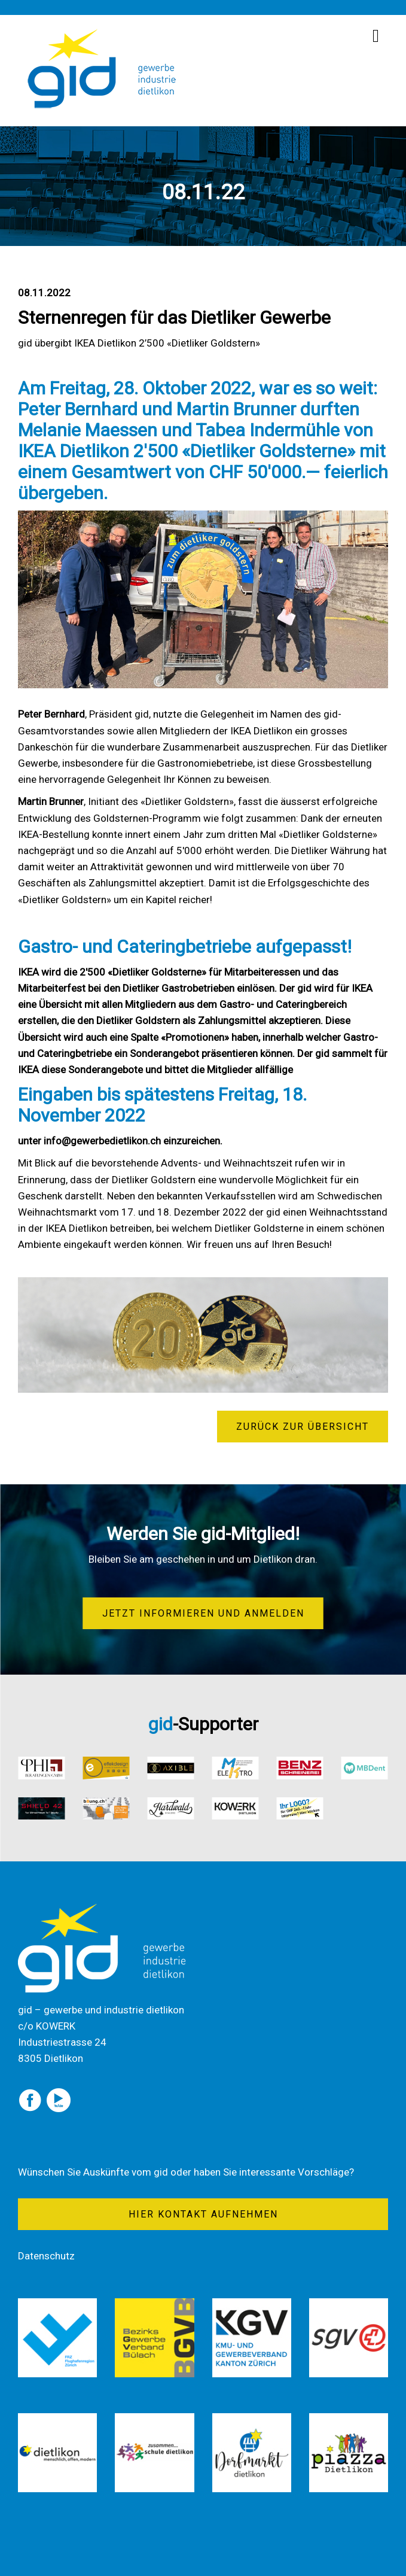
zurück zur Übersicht (302, 1426)
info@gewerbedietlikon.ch (102, 1141)
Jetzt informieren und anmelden (203, 1613)
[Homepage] (101, 33)
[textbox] (203, 979)
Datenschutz (46, 2256)
